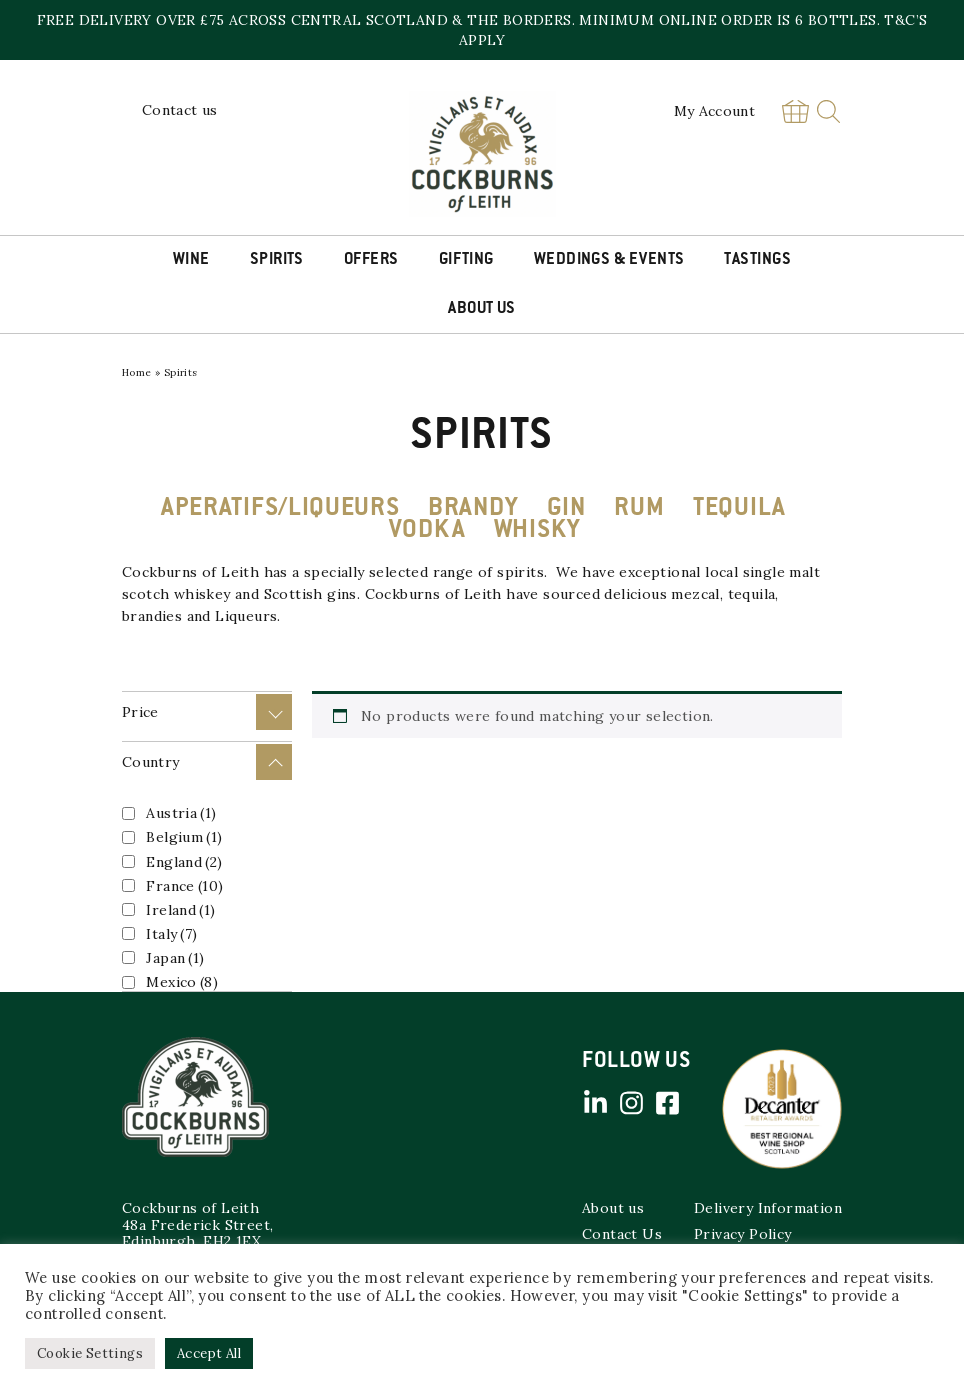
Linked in (595, 1103)
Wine (191, 260)
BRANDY (473, 509)
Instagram (631, 1103)
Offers (371, 260)
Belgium (184, 837)
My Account (715, 111)
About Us (482, 309)
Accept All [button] (209, 1353)
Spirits (277, 260)
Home (137, 372)
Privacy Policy (743, 1234)
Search (828, 111)
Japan (175, 958)
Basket (795, 111)
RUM (639, 509)
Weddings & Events (609, 260)
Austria (181, 813)
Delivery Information (768, 1208)
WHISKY (537, 531)
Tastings (757, 260)
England (184, 862)
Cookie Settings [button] (90, 1353)
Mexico (182, 982)
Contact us (180, 110)
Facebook (667, 1103)
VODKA (427, 531)
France (184, 886)
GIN (566, 509)
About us (613, 1208)
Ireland (180, 910)
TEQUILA (739, 509)
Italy (171, 934)
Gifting (466, 260)
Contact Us (622, 1234)
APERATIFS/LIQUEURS (280, 509)
